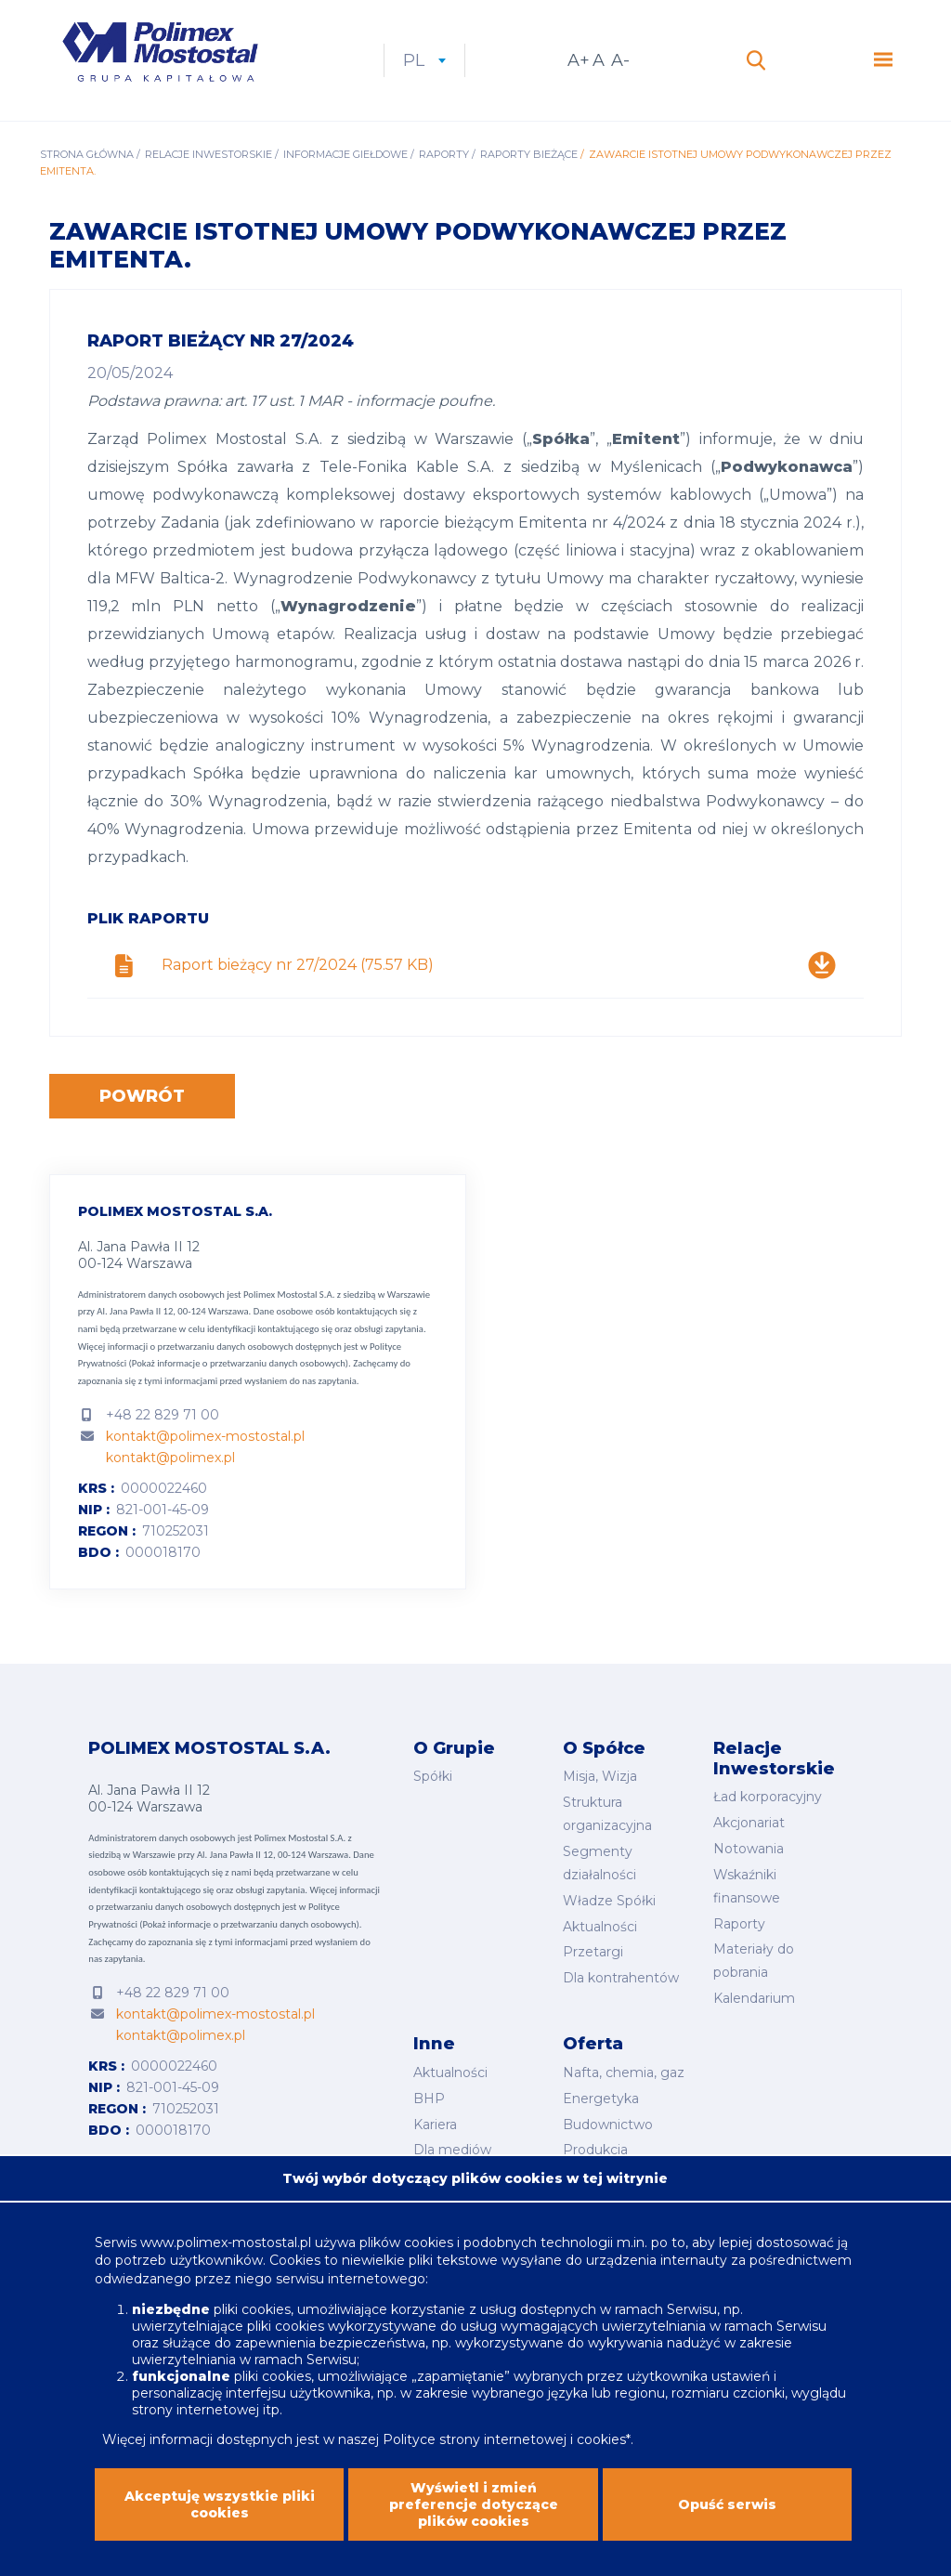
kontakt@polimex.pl (170, 1457)
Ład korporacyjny (767, 1796)
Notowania (748, 1848)
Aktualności (600, 1926)
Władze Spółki (609, 1900)
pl (424, 60)
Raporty (444, 154)
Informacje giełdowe (345, 154)
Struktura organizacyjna (607, 1814)
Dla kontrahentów (621, 1977)
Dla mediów (452, 2149)
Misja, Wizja (600, 1776)
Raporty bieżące (529, 154)
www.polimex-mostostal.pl (227, 2258)
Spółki (432, 1776)
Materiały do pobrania (753, 1961)
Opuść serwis (727, 2521)
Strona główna (87, 154)
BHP (429, 2098)
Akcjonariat (749, 1822)
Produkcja (595, 2149)
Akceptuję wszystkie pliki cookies (219, 2521)
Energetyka (601, 2098)
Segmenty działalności (599, 1863)
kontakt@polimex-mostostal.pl (205, 1436)
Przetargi (593, 1951)
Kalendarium (754, 1998)
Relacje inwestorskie (208, 154)
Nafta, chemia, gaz (623, 2072)
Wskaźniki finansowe (746, 1886)
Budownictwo (608, 2124)
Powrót (142, 1096)
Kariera (435, 2124)
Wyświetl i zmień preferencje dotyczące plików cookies (473, 2521)
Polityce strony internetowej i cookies (504, 2456)
